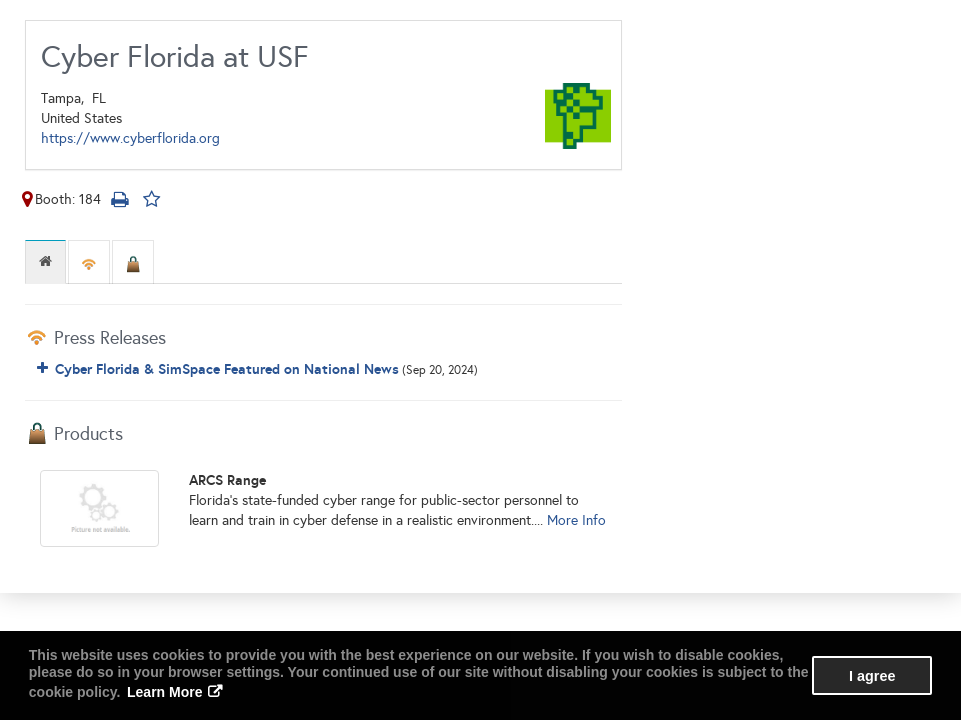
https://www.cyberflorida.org (130, 138)
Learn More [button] (164, 692)
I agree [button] (872, 676)
